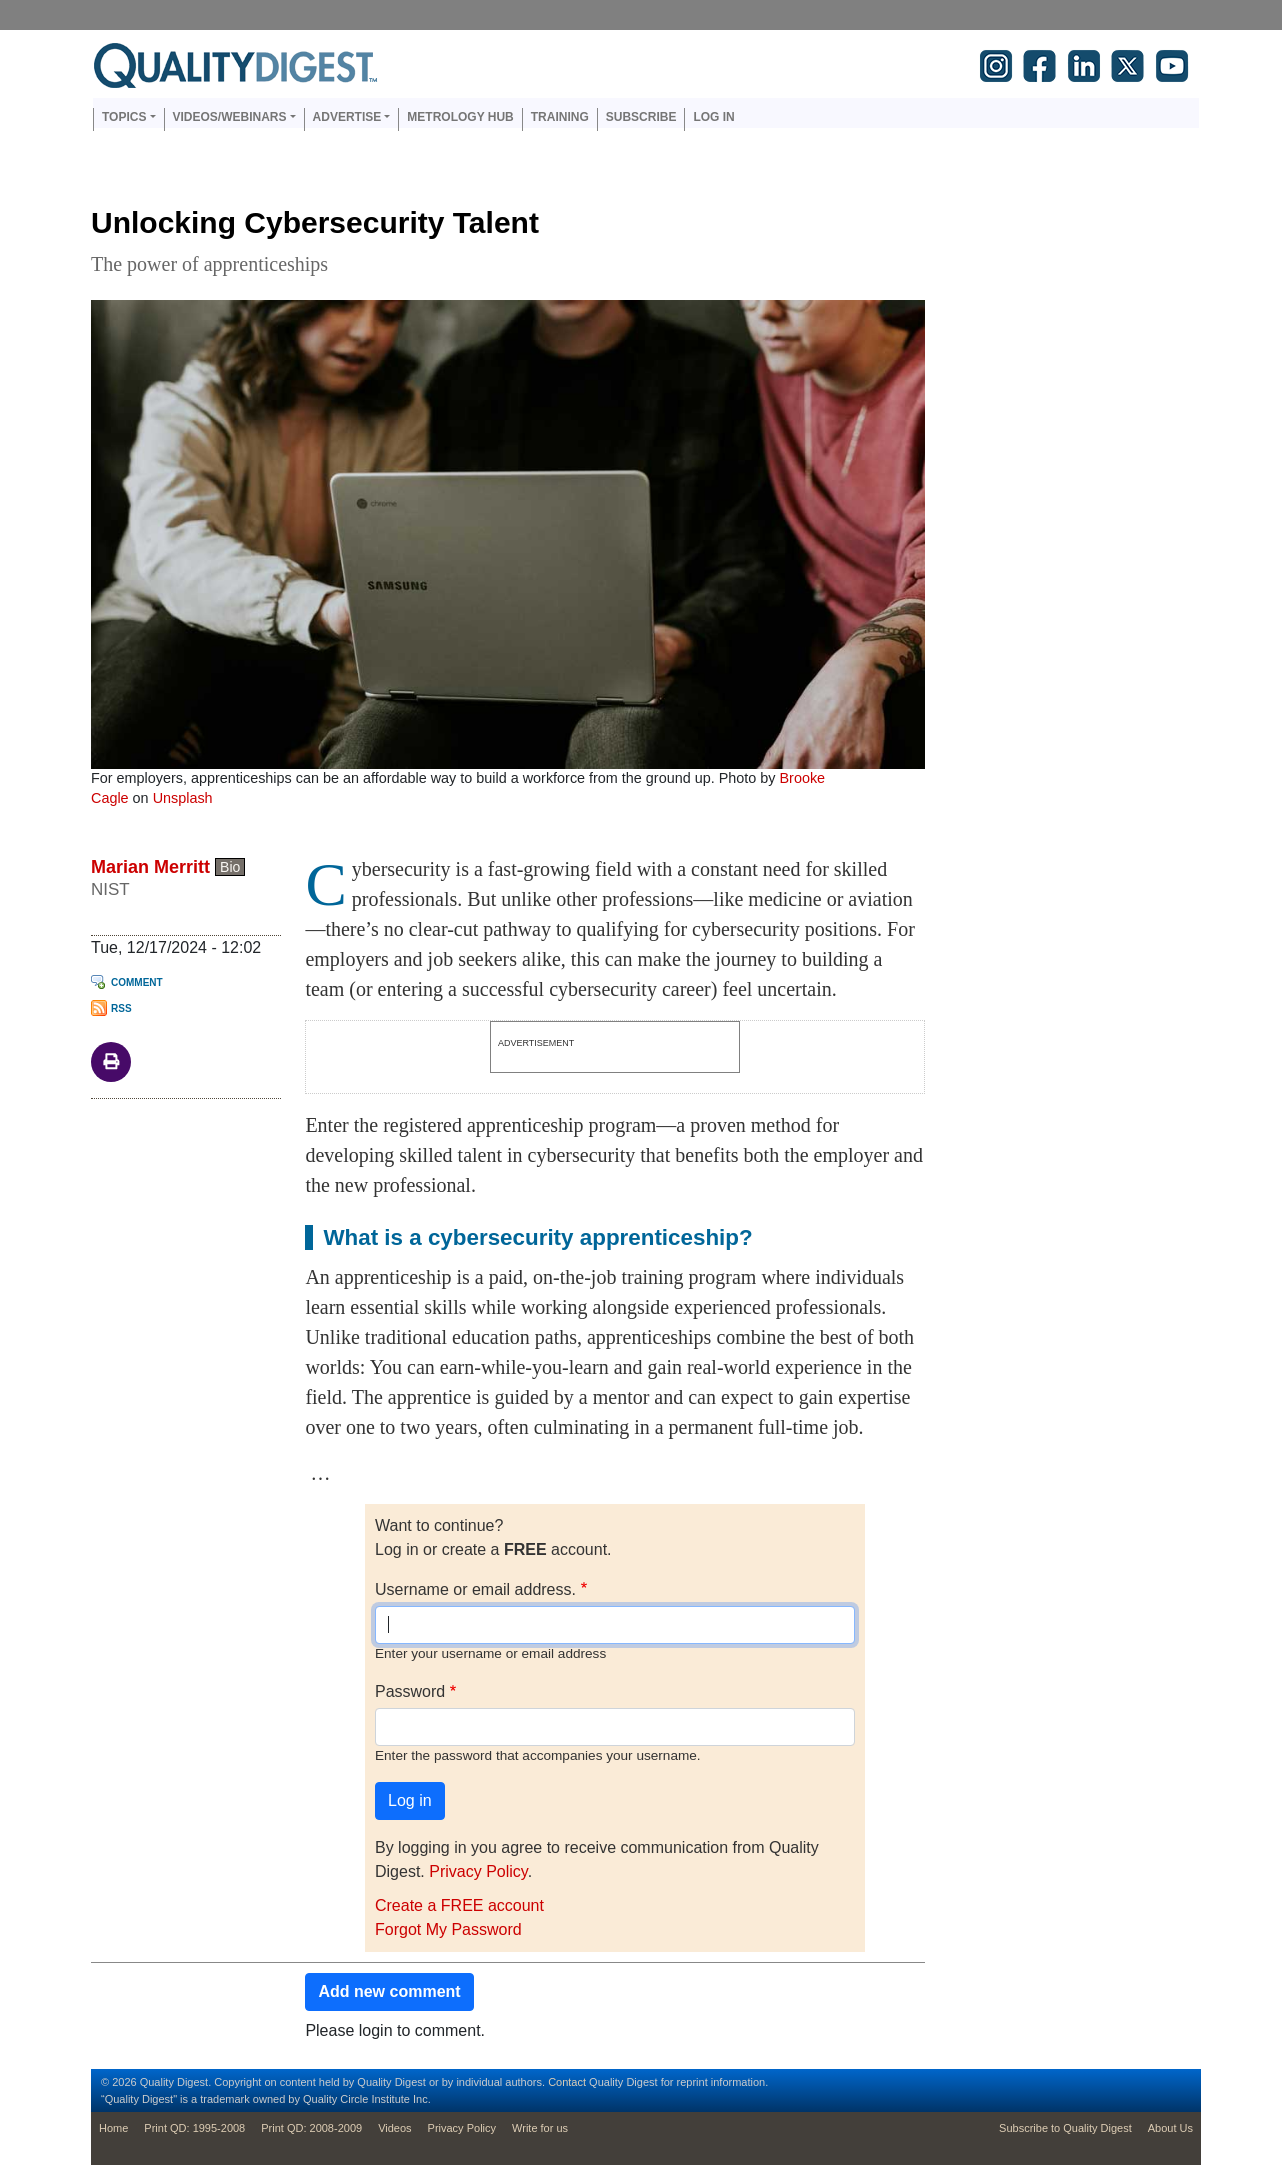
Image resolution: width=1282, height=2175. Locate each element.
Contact (567, 2082)
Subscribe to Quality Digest (1065, 2128)
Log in (713, 117)
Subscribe (641, 117)
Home (113, 2128)
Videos (394, 2128)
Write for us (540, 2128)
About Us (1170, 2128)
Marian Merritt (150, 867)
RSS (121, 1008)
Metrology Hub (460, 117)
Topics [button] (124, 117)
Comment (137, 982)
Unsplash (183, 798)
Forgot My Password (448, 1929)
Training (560, 117)
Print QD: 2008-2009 (311, 2128)
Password (410, 1691)
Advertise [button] (347, 117)
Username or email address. (475, 1589)
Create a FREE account (459, 1905)
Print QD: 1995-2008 (194, 2128)
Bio (230, 867)
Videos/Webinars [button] (230, 117)
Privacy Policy (478, 1871)
